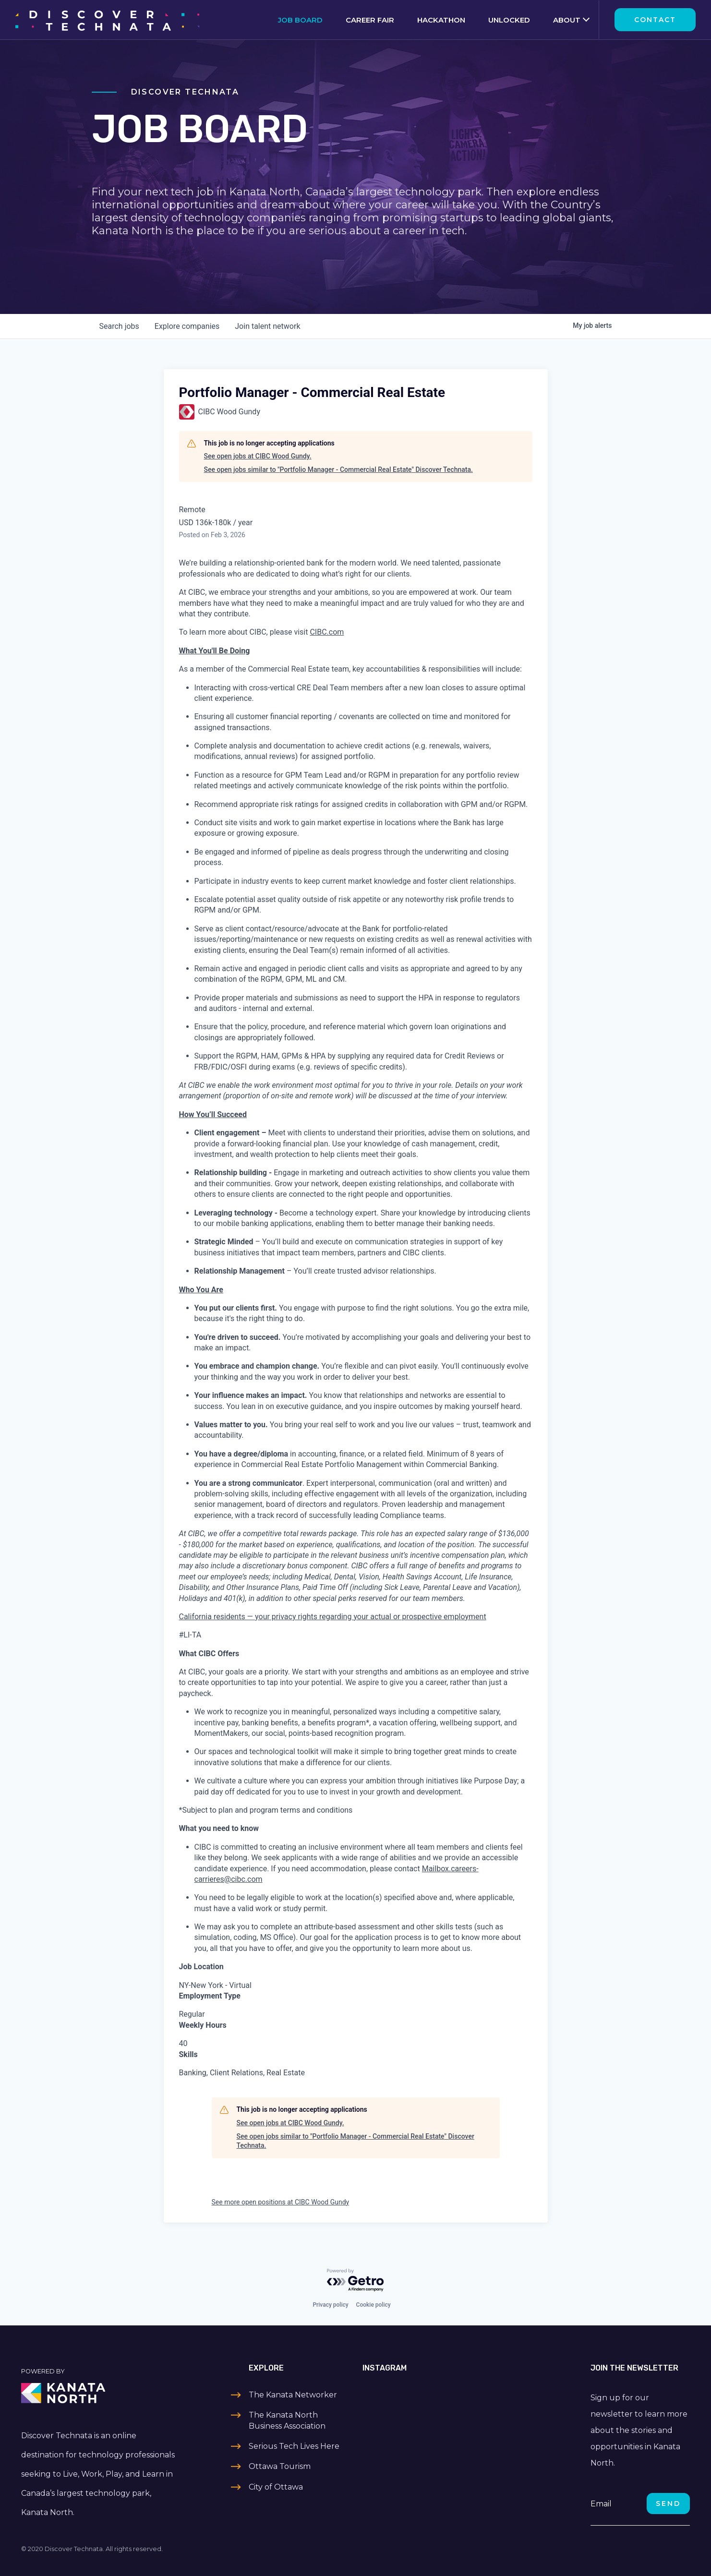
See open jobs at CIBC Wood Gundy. (258, 456)
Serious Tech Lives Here (294, 2446)
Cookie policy (373, 2304)
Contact (655, 19)
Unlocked (509, 19)
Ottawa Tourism (280, 2466)
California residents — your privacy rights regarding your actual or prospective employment (332, 1616)
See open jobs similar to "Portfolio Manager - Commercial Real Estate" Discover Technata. (338, 469)
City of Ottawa (276, 2487)
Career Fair (370, 19)
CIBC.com (327, 632)
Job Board (300, 19)
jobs (119, 326)
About (566, 19)
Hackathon (441, 19)
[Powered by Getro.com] (356, 2280)
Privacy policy (330, 2304)
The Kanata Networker (293, 2394)
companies (187, 326)
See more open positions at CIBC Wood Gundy (280, 2202)
